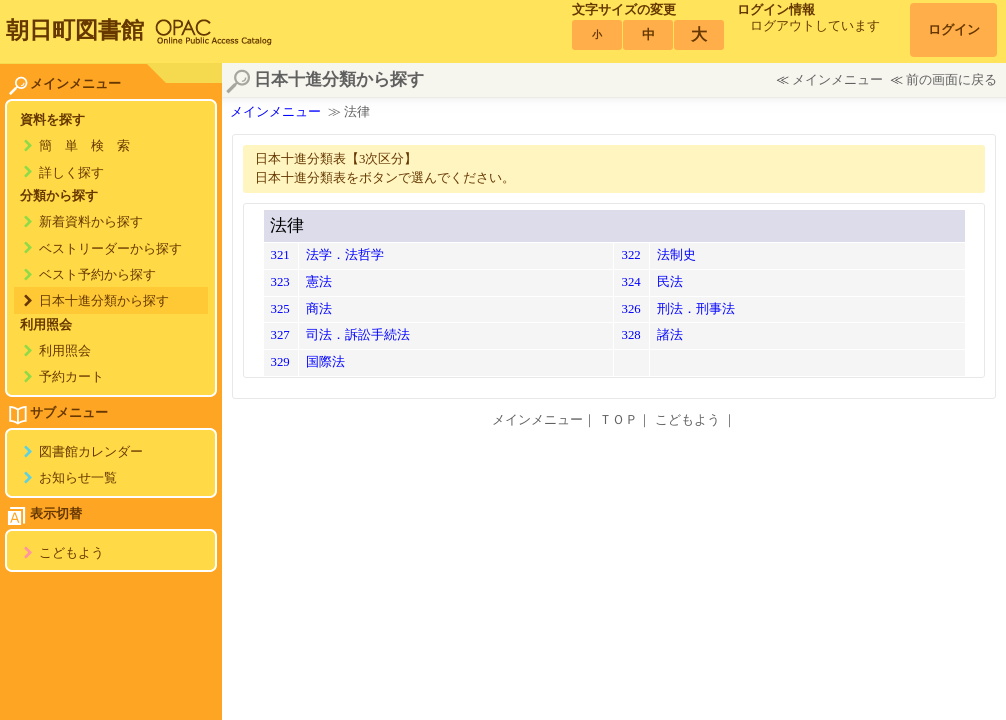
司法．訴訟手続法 (358, 335)
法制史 (676, 255)
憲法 (319, 282)
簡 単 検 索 (84, 146)
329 (280, 362)
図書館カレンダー (91, 452)
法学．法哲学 (345, 255)
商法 (319, 309)
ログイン (954, 30)
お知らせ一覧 (78, 478)
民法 (670, 282)
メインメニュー (837, 80)
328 (630, 335)
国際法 (325, 362)
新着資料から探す (91, 222)
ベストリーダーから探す (110, 249)
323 (280, 282)
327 (280, 335)
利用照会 (65, 351)
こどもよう (71, 553)
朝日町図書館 (75, 30)
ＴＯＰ (618, 420)
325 (280, 309)
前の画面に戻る (951, 80)
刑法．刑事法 (696, 309)
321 (280, 255)
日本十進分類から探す (104, 301)
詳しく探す (71, 173)
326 (630, 309)
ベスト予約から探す (97, 275)
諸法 (670, 335)
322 (630, 255)
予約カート (71, 377)
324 (630, 282)
